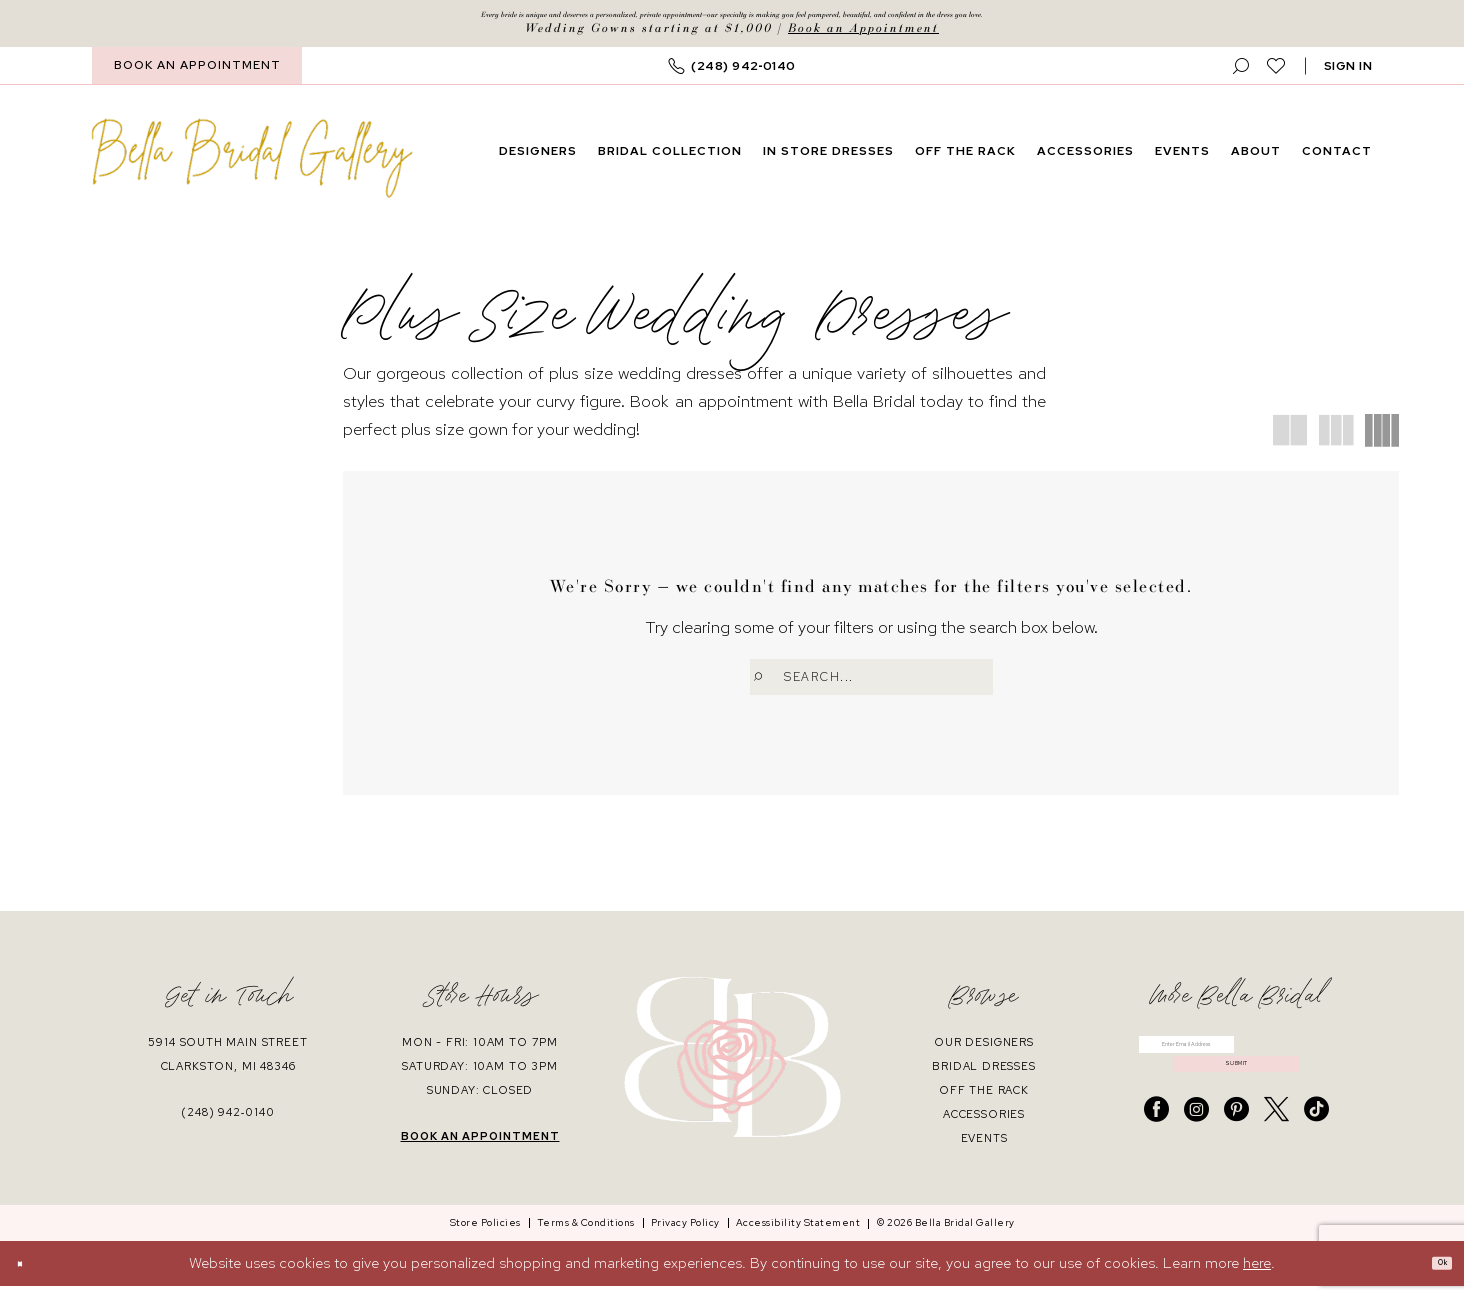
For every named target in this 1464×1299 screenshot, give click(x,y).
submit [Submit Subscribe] (1236, 1104)
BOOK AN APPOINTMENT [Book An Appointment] (197, 75)
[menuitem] (197, 75)
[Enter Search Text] (871, 686)
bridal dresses (984, 1078)
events (984, 1150)
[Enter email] (1236, 1065)
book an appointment (480, 1148)
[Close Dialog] (29, 1276)
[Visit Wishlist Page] (1276, 75)
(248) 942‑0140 (227, 1124)
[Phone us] (732, 75)
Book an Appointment (863, 37)
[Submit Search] (767, 686)
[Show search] (1241, 75)
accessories (984, 1126)
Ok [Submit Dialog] (1432, 1276)
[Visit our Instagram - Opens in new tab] (1196, 1158)
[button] (1348, 75)
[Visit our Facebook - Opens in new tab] (1156, 1158)
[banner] (252, 167)
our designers (984, 1054)
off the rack (984, 1102)
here (1257, 1276)
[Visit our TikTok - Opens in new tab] (1316, 1158)
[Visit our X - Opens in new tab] (1276, 1158)
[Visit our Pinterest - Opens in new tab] (1236, 1158)
